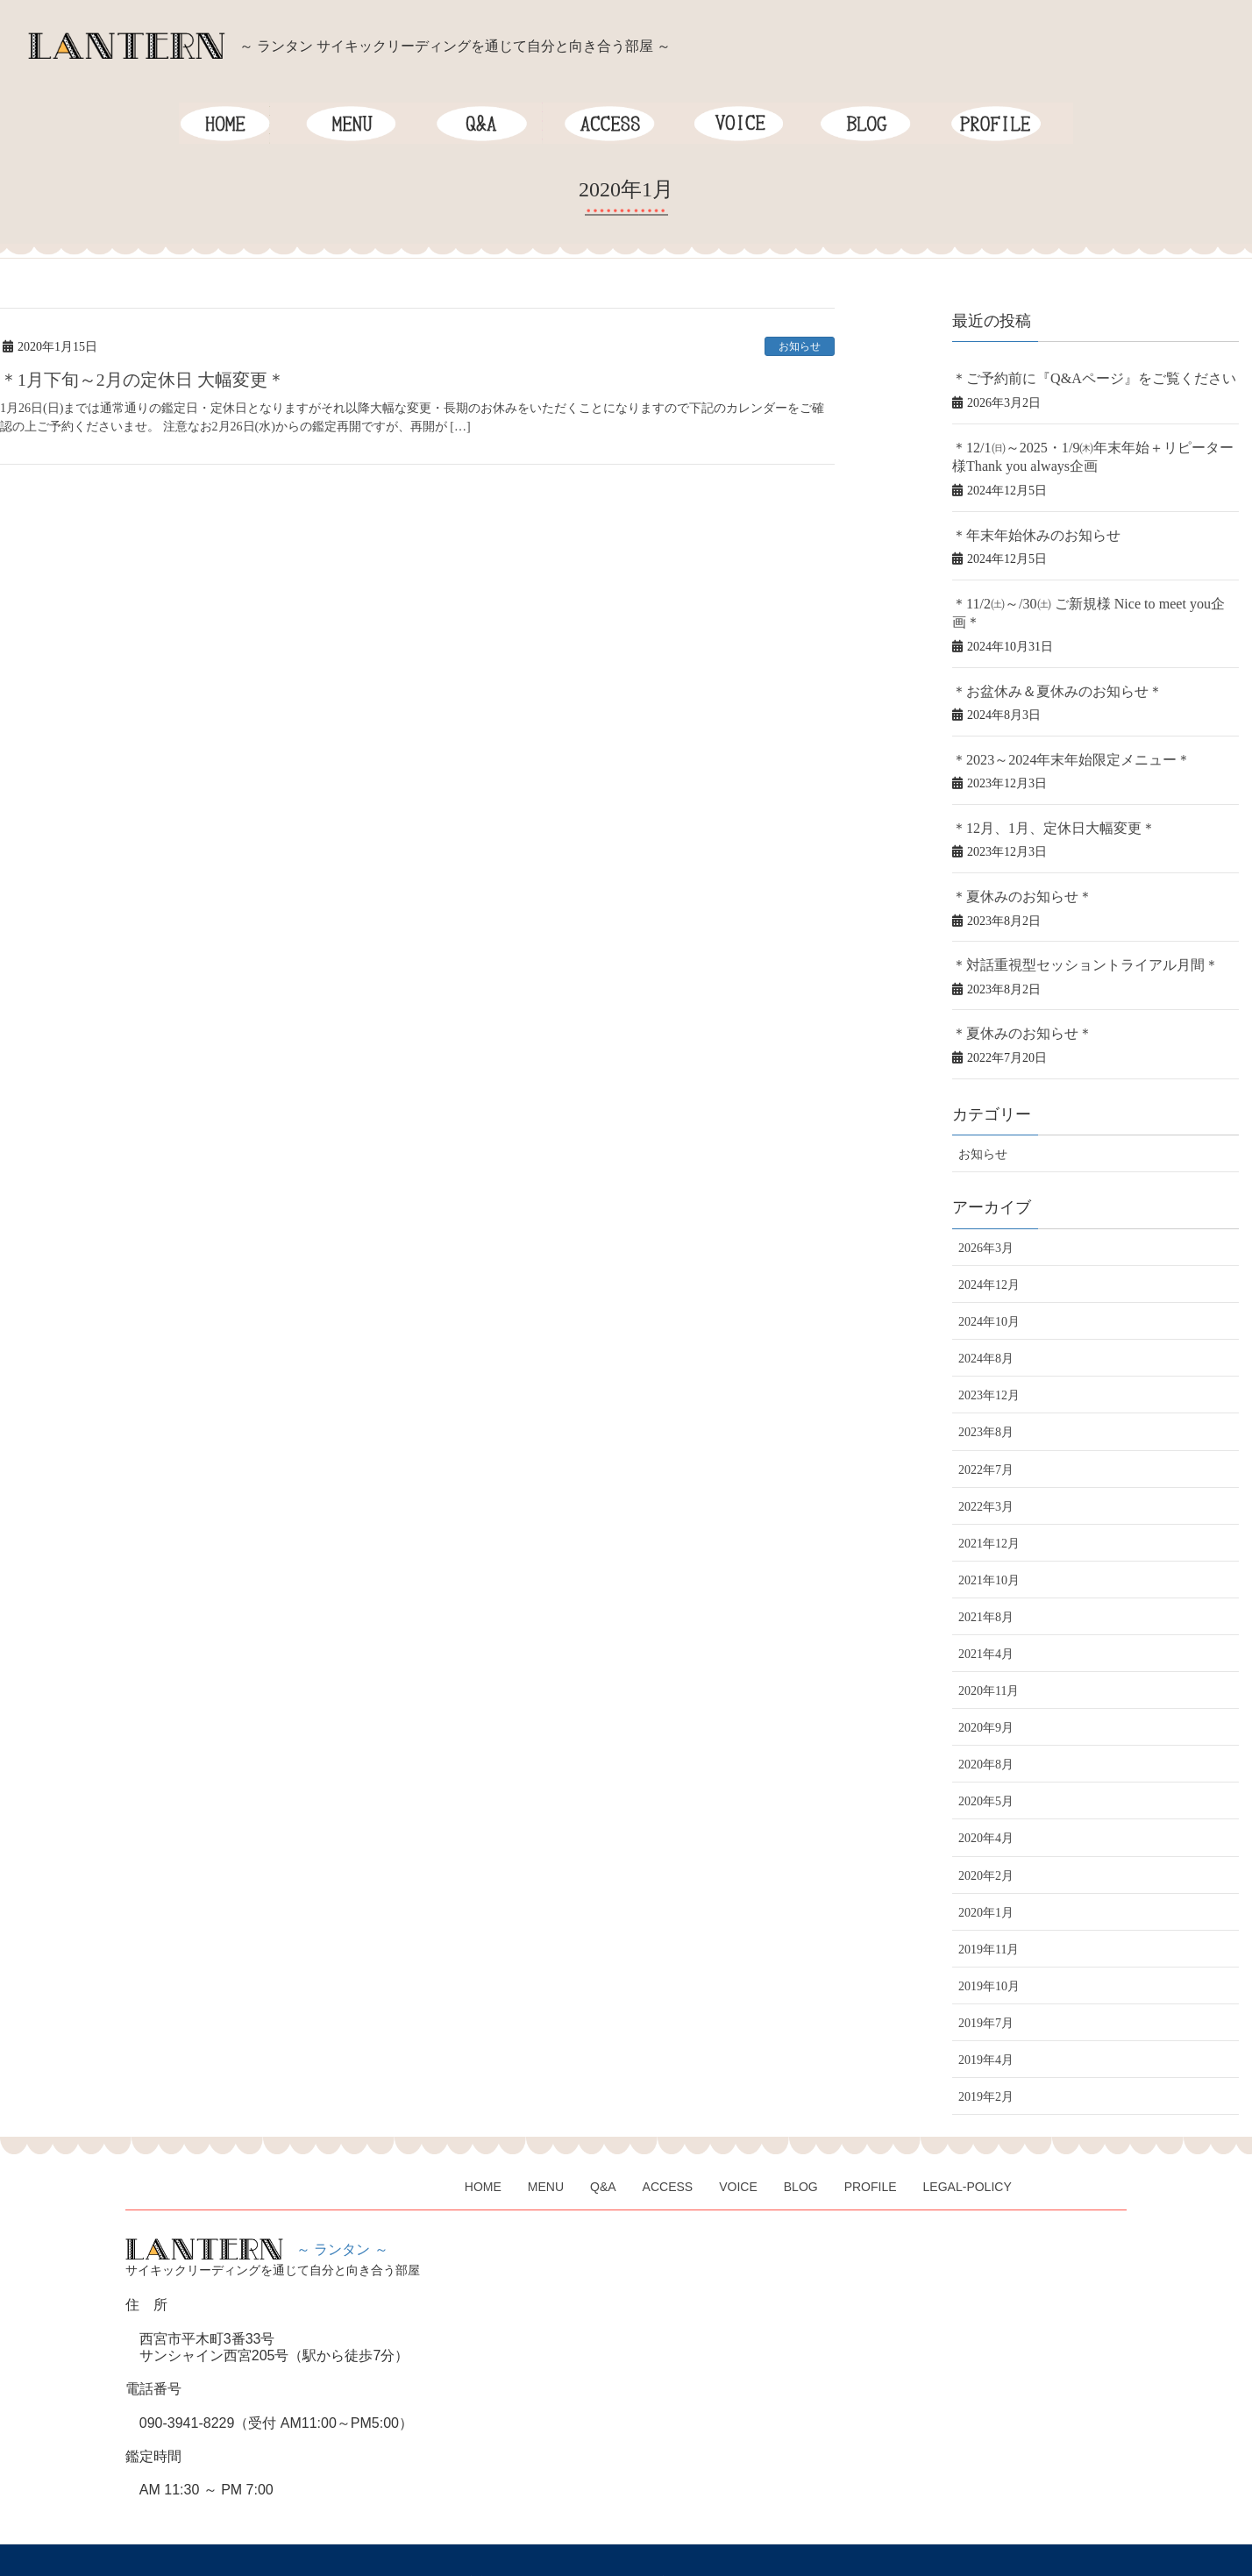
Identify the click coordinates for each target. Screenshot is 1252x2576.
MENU (548, 2143)
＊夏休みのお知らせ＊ (1013, 861)
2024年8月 (986, 1318)
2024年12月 (989, 1244)
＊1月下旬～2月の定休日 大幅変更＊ (142, 379)
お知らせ (800, 346)
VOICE (742, 2143)
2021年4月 (986, 1613)
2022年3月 (986, 1466)
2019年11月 (988, 1909)
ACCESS (671, 2143)
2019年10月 (989, 1946)
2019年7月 (986, 1982)
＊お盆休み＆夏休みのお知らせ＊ (1044, 661)
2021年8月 (986, 1576)
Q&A (606, 2143)
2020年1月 (986, 1872)
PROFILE (876, 2143)
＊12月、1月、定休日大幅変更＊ (1041, 794)
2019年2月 (986, 2056)
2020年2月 (986, 1835)
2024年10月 (989, 1281)
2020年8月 (986, 1724)
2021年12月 (989, 1503)
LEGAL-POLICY (974, 2143)
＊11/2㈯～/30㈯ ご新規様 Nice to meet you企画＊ (1083, 594)
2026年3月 (986, 1207)
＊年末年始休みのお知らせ (1025, 528)
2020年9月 (986, 1687)
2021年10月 (989, 1540)
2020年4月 (986, 1798)
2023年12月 (989, 1355)
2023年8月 (986, 1392)
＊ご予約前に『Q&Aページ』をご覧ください (1076, 377)
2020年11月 (988, 1650)
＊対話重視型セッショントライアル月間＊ (1068, 928)
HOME (484, 2143)
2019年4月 (986, 2019)
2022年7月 (986, 1429)
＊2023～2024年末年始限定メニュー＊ (1056, 728)
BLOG (806, 2143)
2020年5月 (986, 1761)
